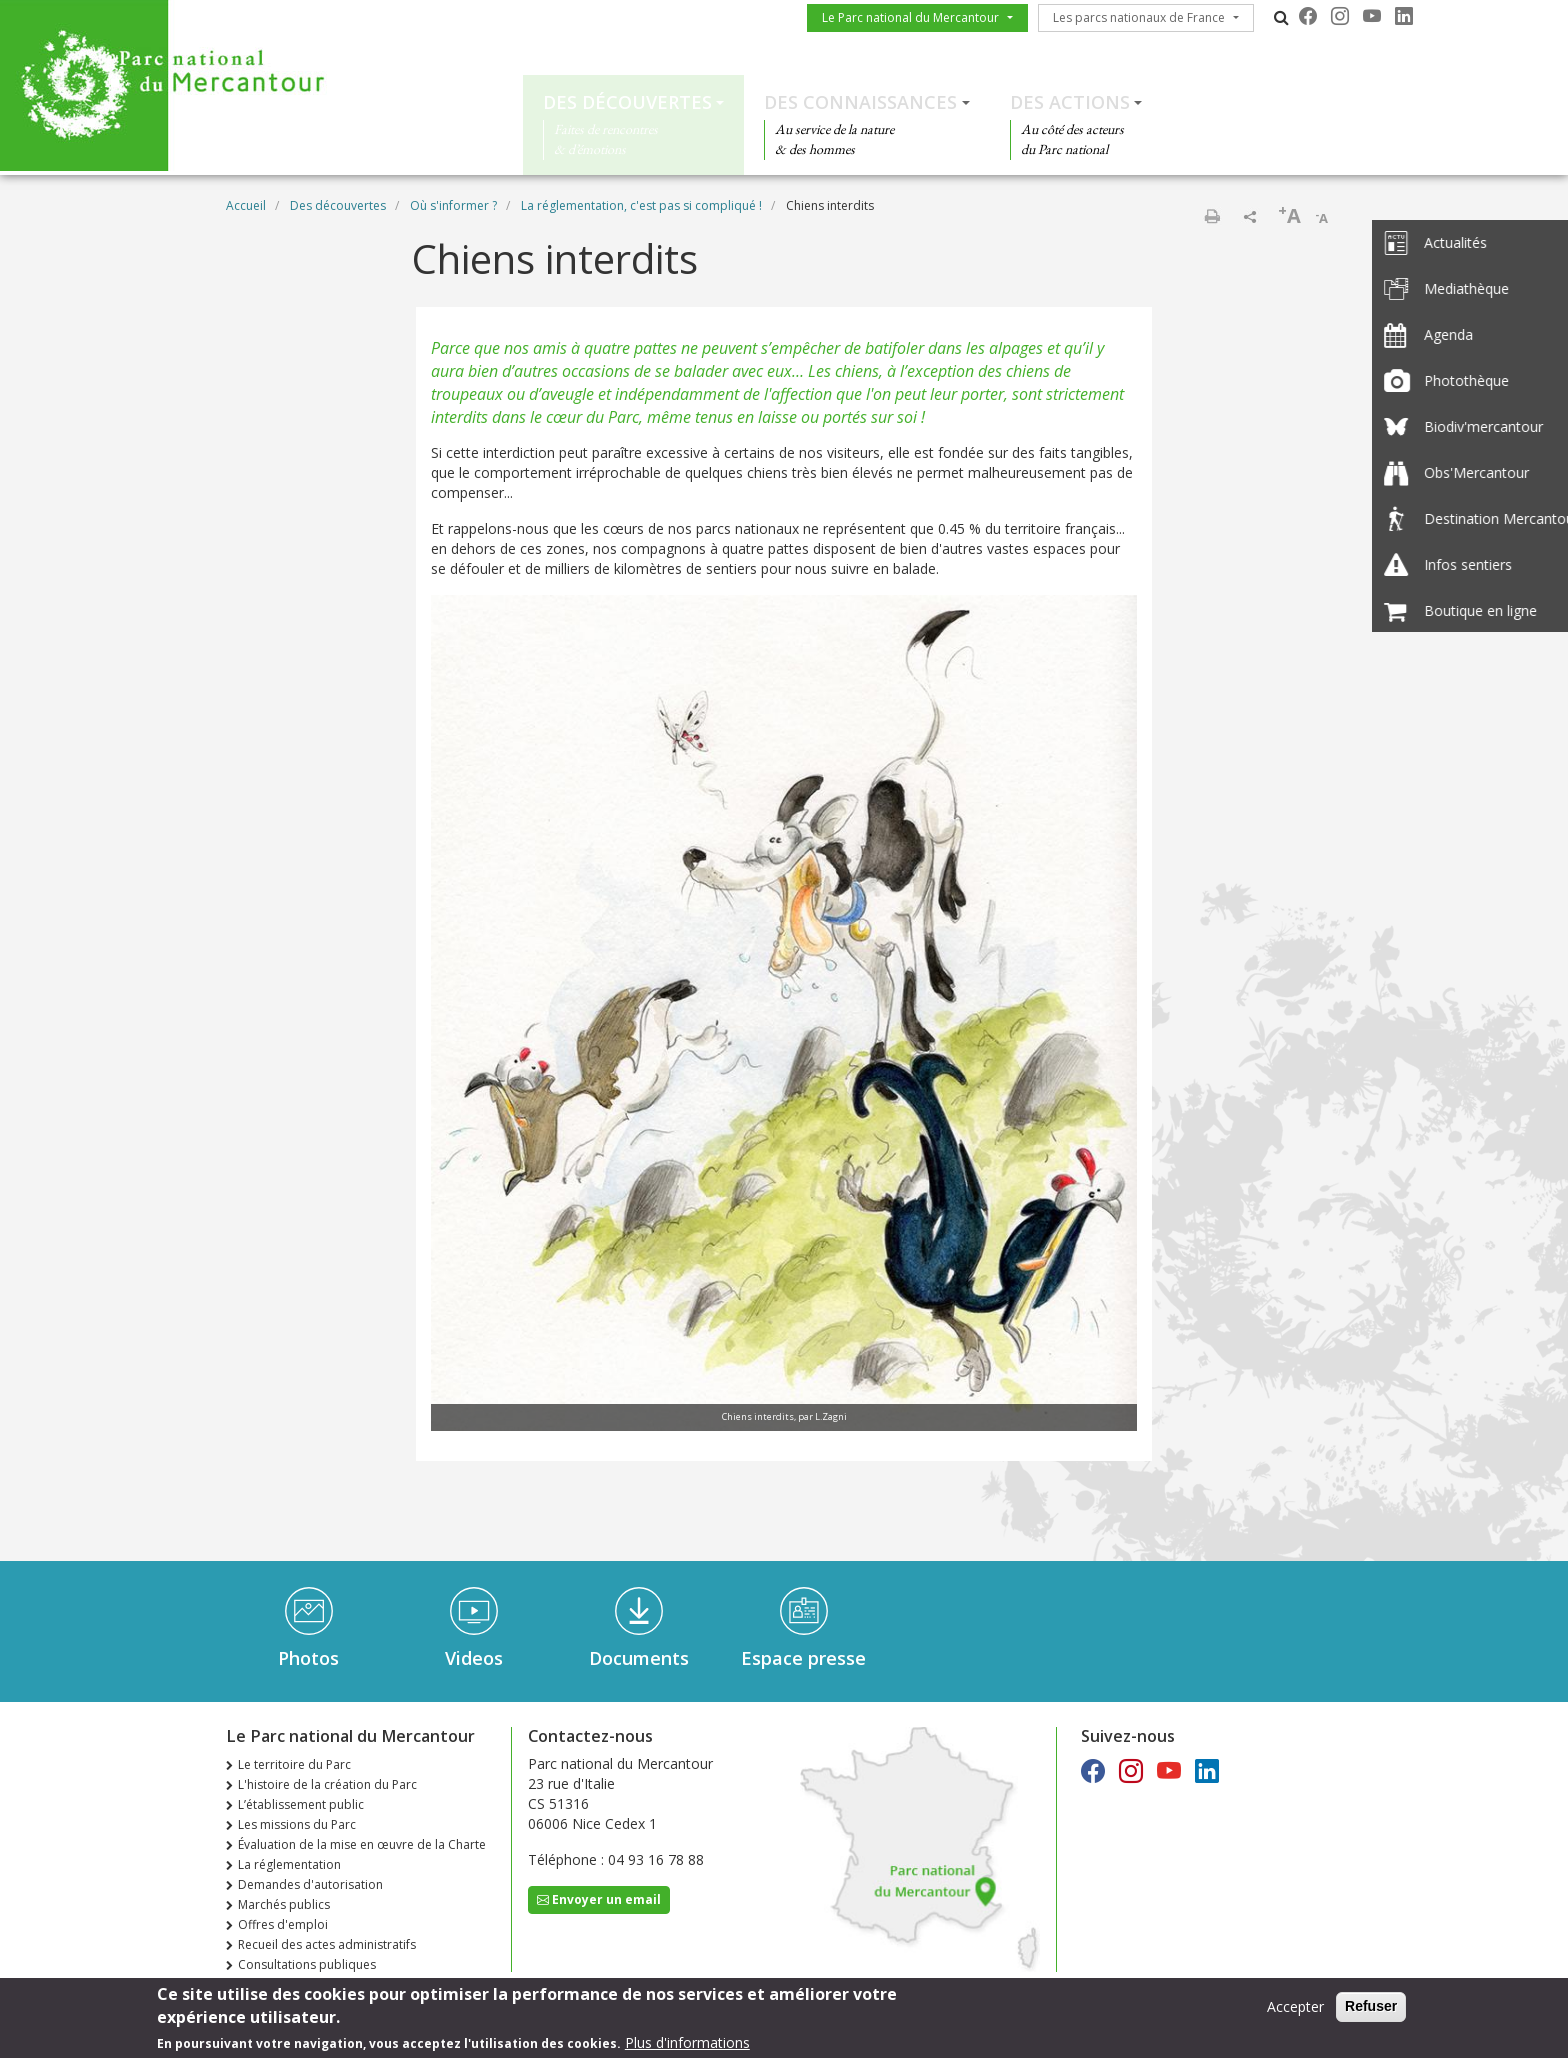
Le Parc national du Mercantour (910, 17)
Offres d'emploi (283, 1924)
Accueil (246, 205)
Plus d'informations (687, 2046)
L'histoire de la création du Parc (327, 1784)
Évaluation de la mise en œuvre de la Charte (362, 1844)
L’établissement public (301, 1804)
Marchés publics (284, 1904)
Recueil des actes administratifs (327, 1944)
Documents (639, 1658)
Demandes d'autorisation (310, 1884)
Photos (308, 1658)
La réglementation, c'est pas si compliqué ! (641, 205)
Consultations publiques (307, 1964)
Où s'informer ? (453, 205)
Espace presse (803, 1658)
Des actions (1070, 102)
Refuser (1371, 2011)
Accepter (1295, 2011)
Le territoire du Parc (294, 1764)
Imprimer (1212, 216)
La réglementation (289, 1864)
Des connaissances (860, 102)
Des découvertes (627, 102)
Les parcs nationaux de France (1139, 17)
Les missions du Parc (297, 1824)
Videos (474, 1658)
